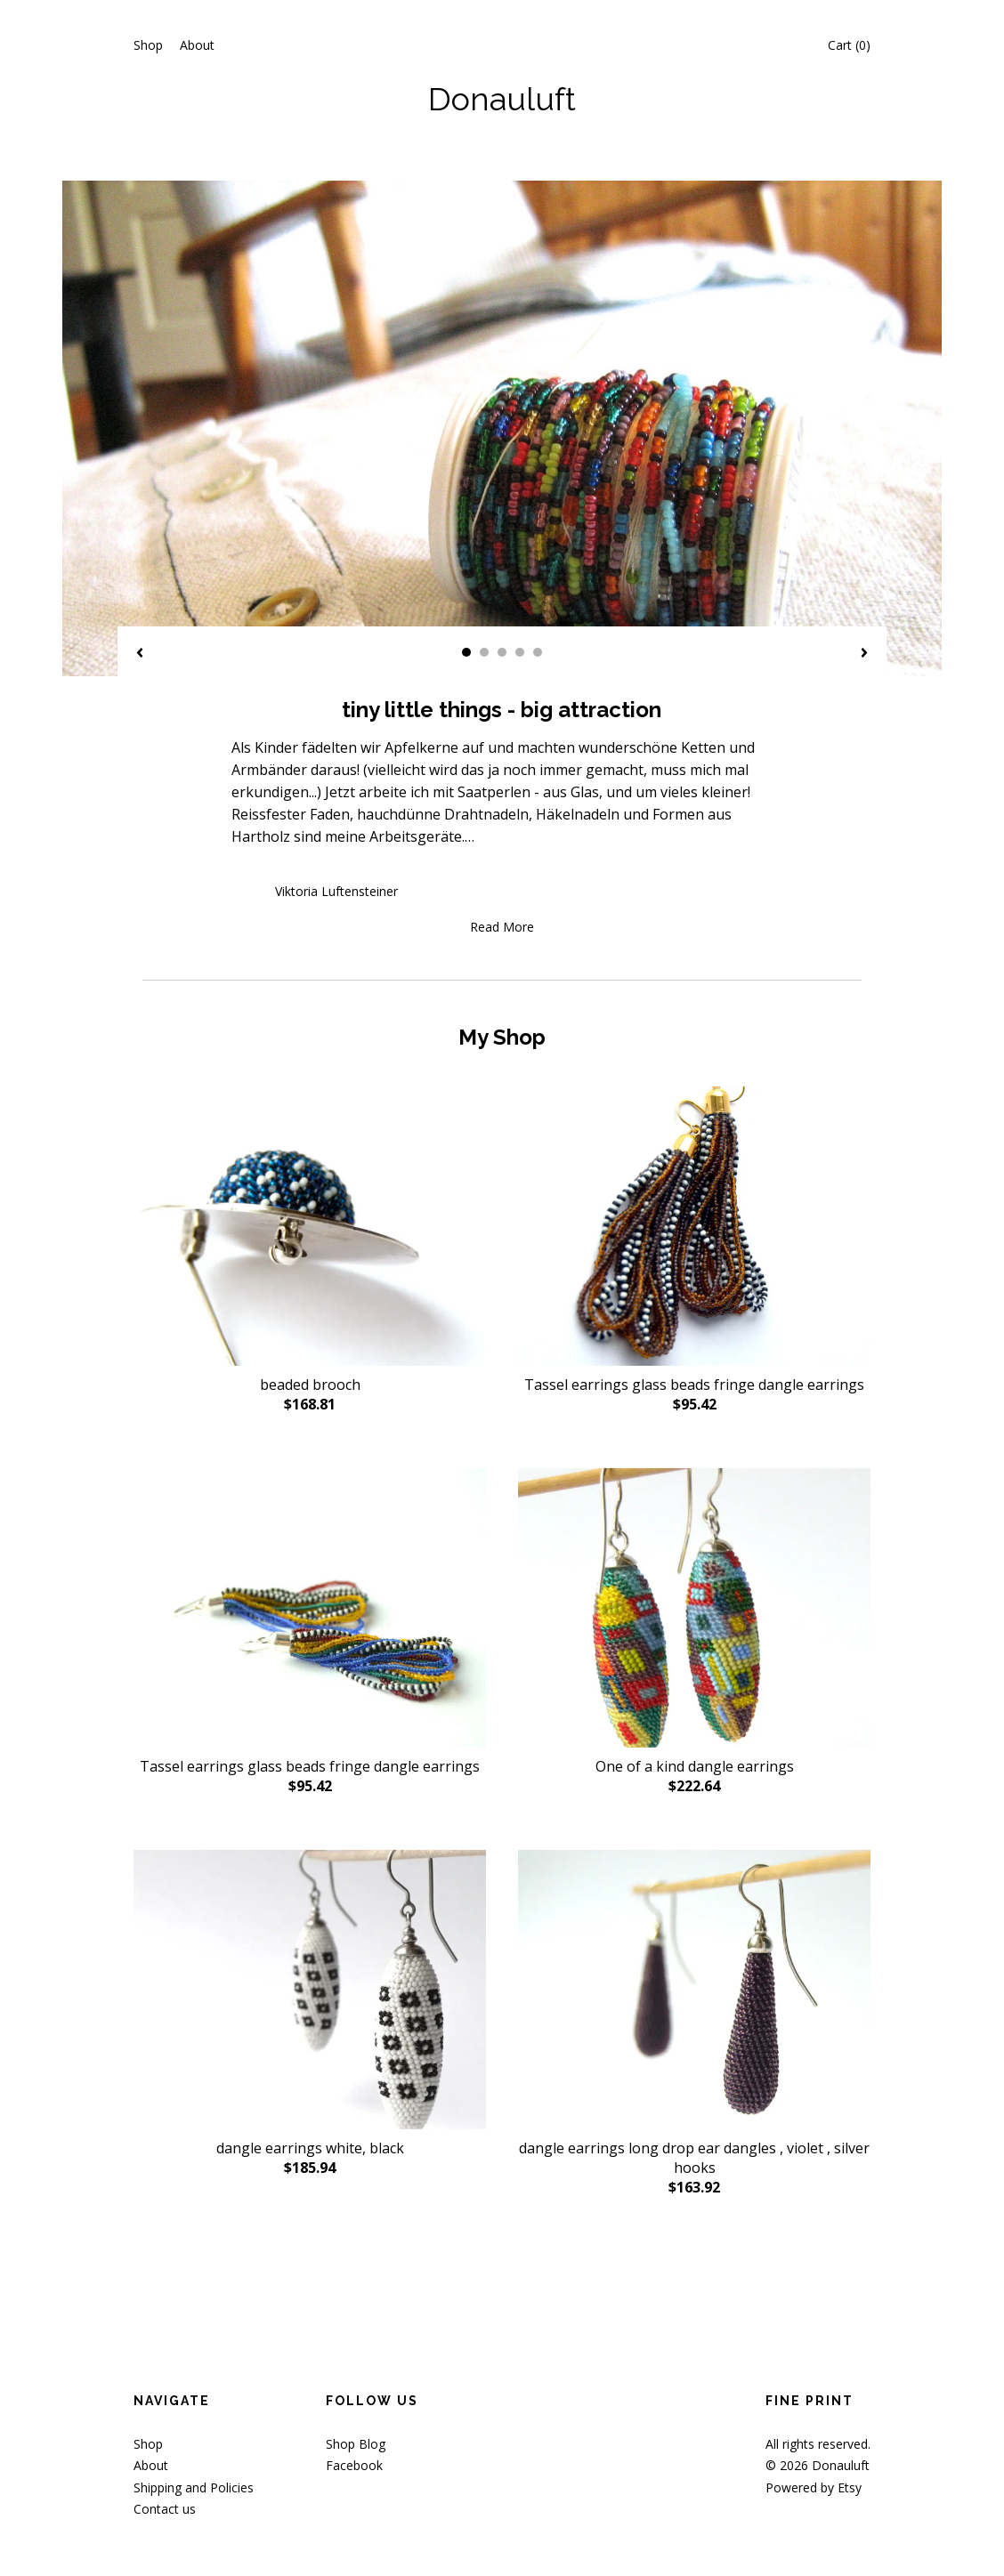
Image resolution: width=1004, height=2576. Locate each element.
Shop (148, 44)
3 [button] (502, 652)
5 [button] (537, 652)
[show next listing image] (864, 654)
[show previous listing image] (139, 654)
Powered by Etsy (813, 2487)
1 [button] (466, 652)
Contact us (165, 2508)
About (197, 44)
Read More (502, 926)
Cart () (849, 44)
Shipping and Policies (194, 2487)
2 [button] (484, 652)
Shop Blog (355, 2443)
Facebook (354, 2465)
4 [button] (519, 652)
